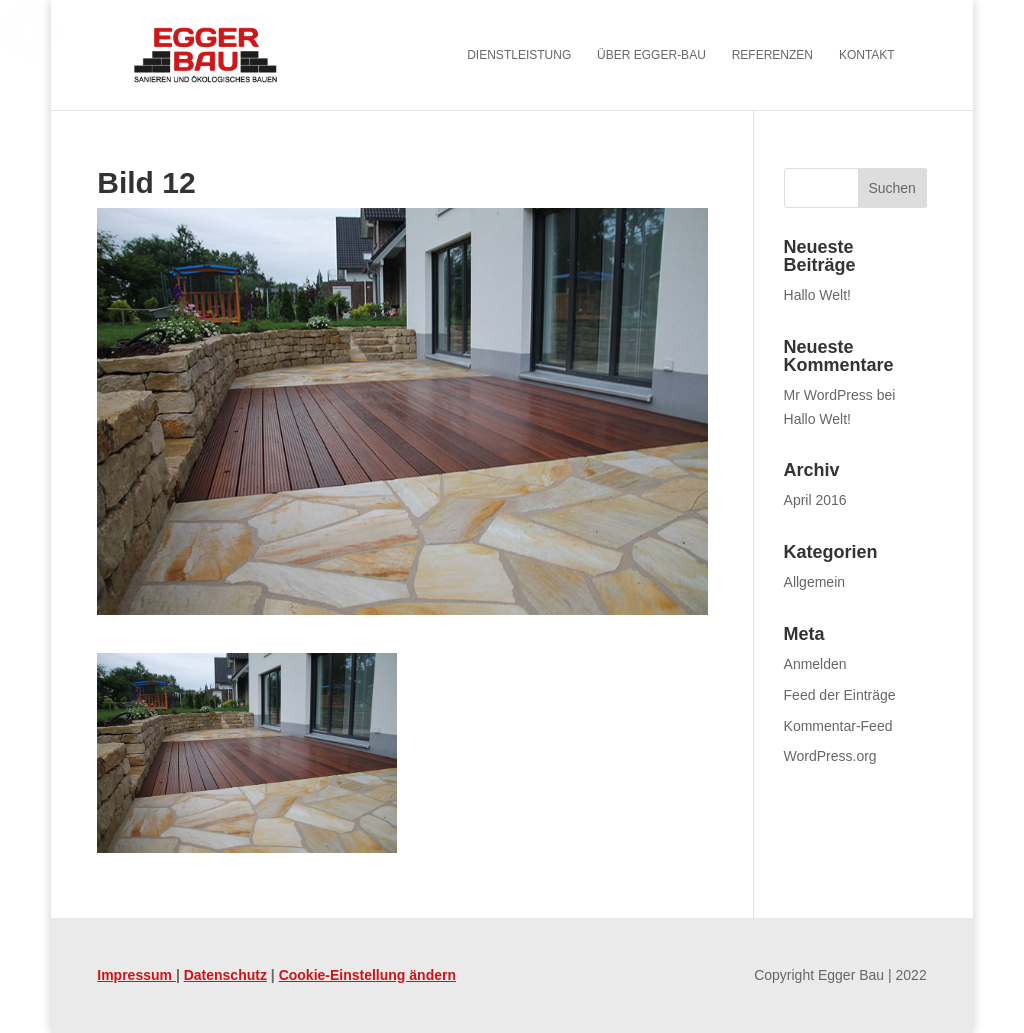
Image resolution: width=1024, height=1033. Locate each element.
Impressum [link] (136, 975)
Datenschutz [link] (225, 975)
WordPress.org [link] (830, 756)
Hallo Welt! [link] (817, 295)
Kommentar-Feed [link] (838, 726)
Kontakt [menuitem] (867, 55)
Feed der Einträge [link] (840, 695)
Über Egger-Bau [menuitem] (651, 55)
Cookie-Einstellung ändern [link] (367, 975)
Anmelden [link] (815, 664)
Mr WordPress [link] (828, 395)
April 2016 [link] (815, 500)
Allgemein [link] (814, 582)
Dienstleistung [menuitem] (519, 55)
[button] (892, 188)
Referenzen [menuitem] (772, 55)
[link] (232, 54)
